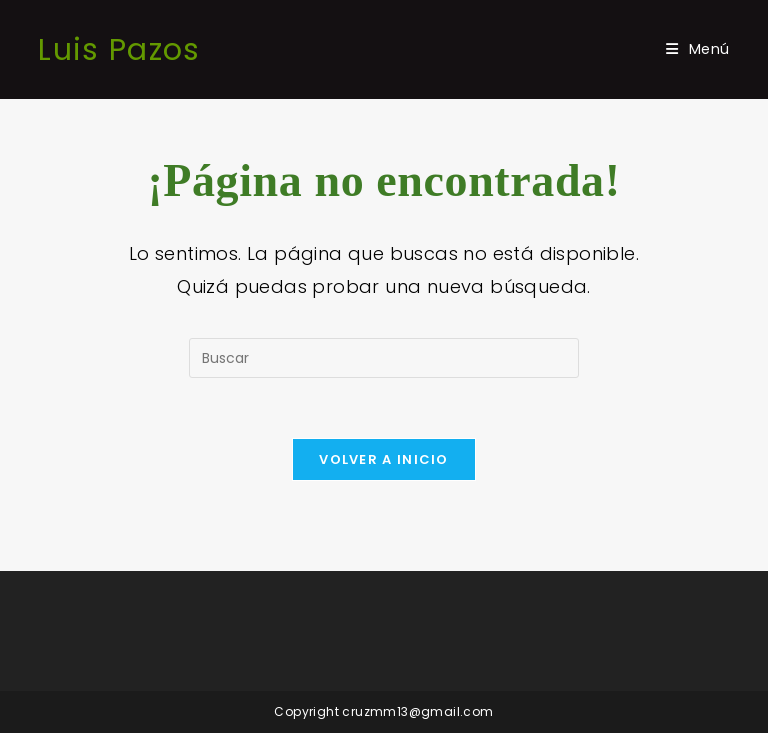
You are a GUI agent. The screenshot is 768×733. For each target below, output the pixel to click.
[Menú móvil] (698, 49)
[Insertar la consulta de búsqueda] (384, 358)
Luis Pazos (119, 50)
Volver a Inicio (384, 459)
